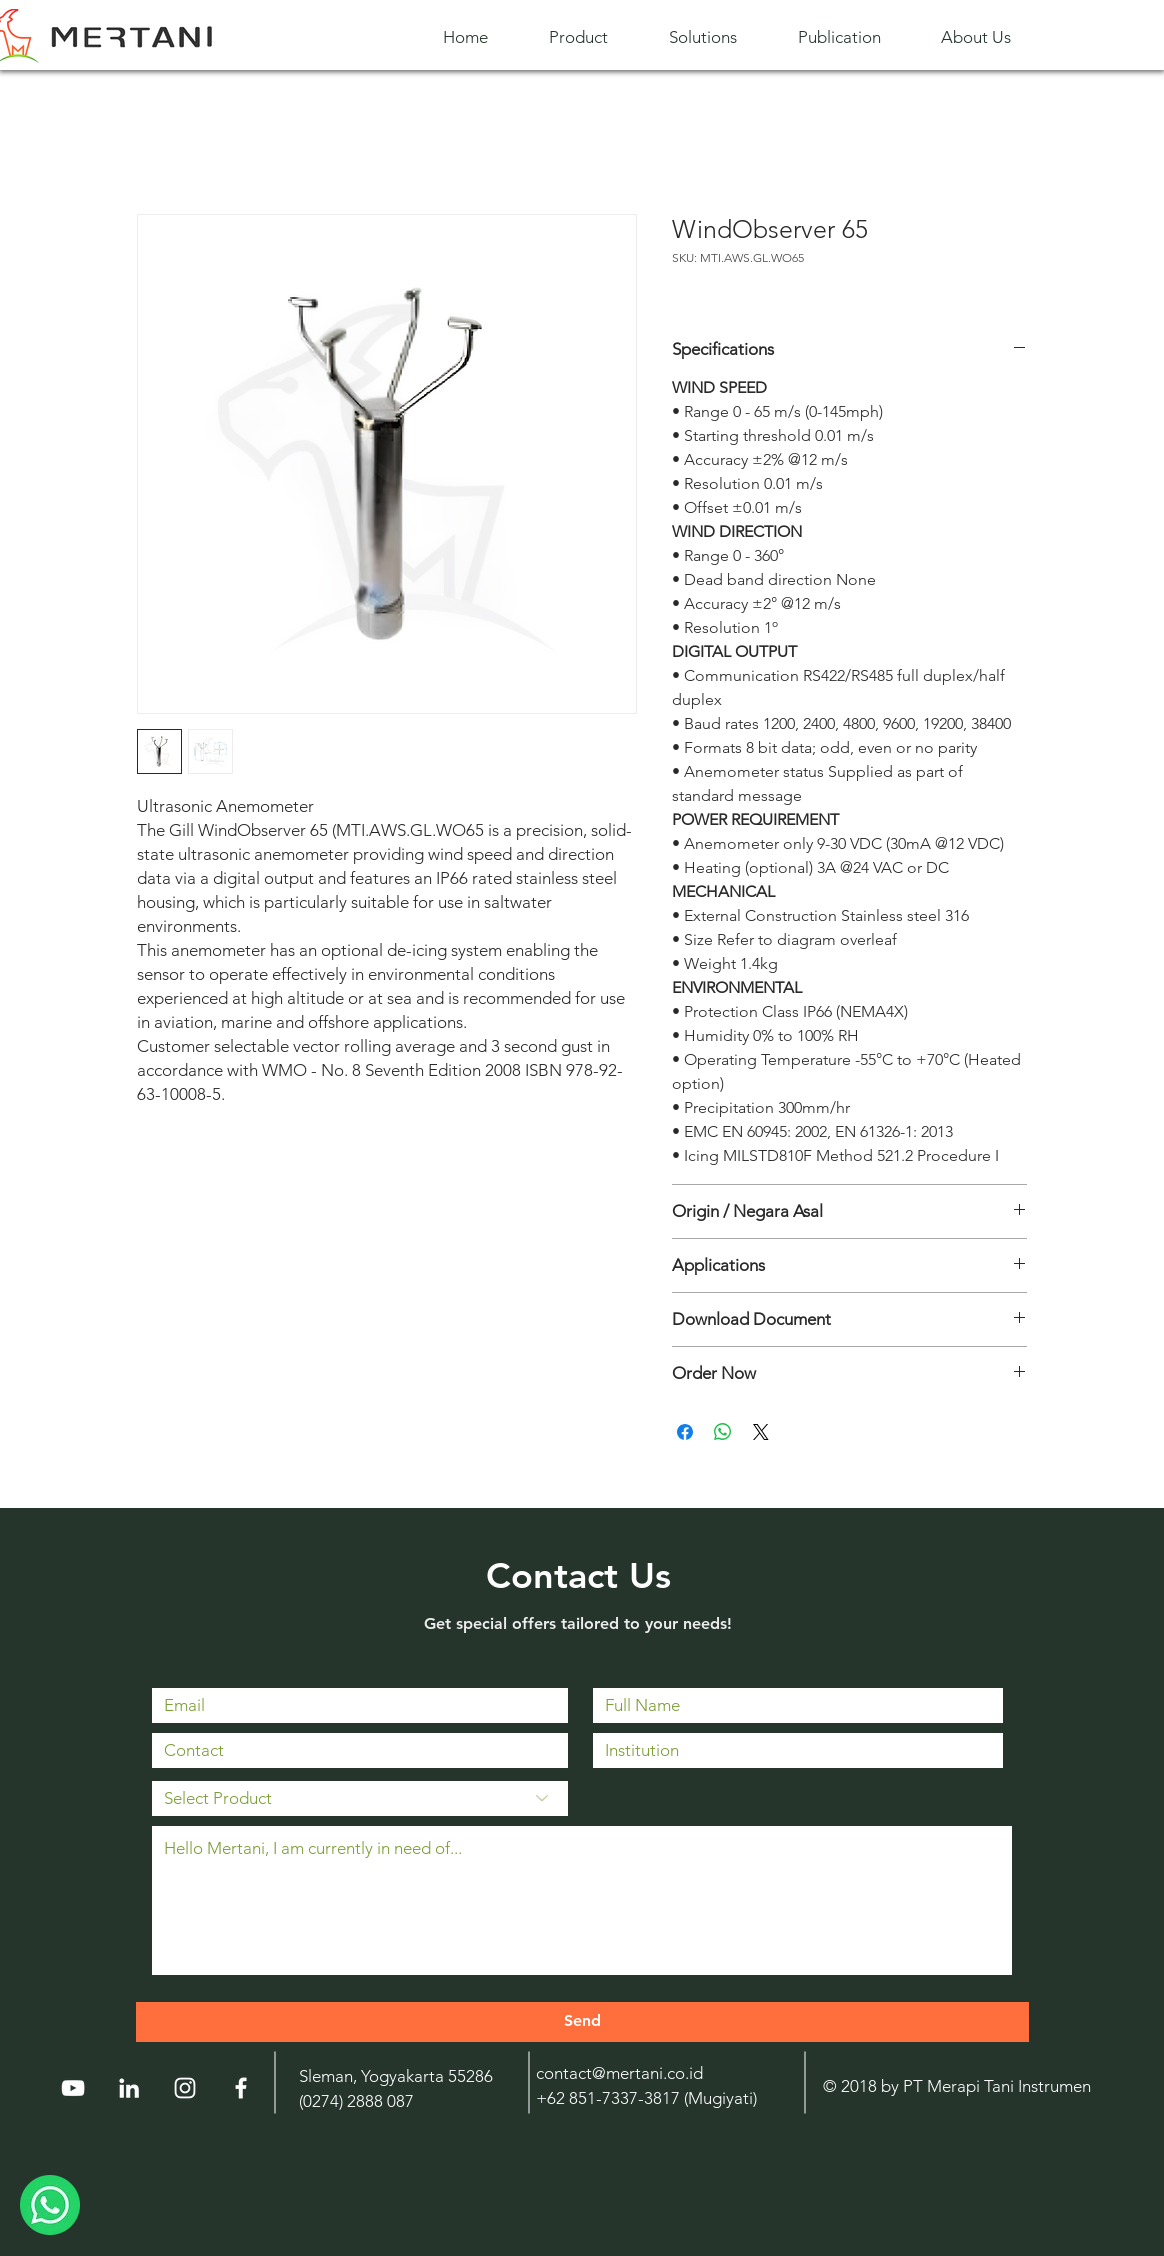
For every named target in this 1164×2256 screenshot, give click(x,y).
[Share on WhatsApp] (723, 1432)
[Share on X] (761, 1432)
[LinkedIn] (129, 2088)
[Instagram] (185, 2088)
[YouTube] (73, 2088)
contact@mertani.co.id (619, 2073)
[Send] (582, 2022)
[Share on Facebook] (685, 1432)
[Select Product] (360, 1798)
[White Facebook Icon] (241, 2088)
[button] (594, 37)
